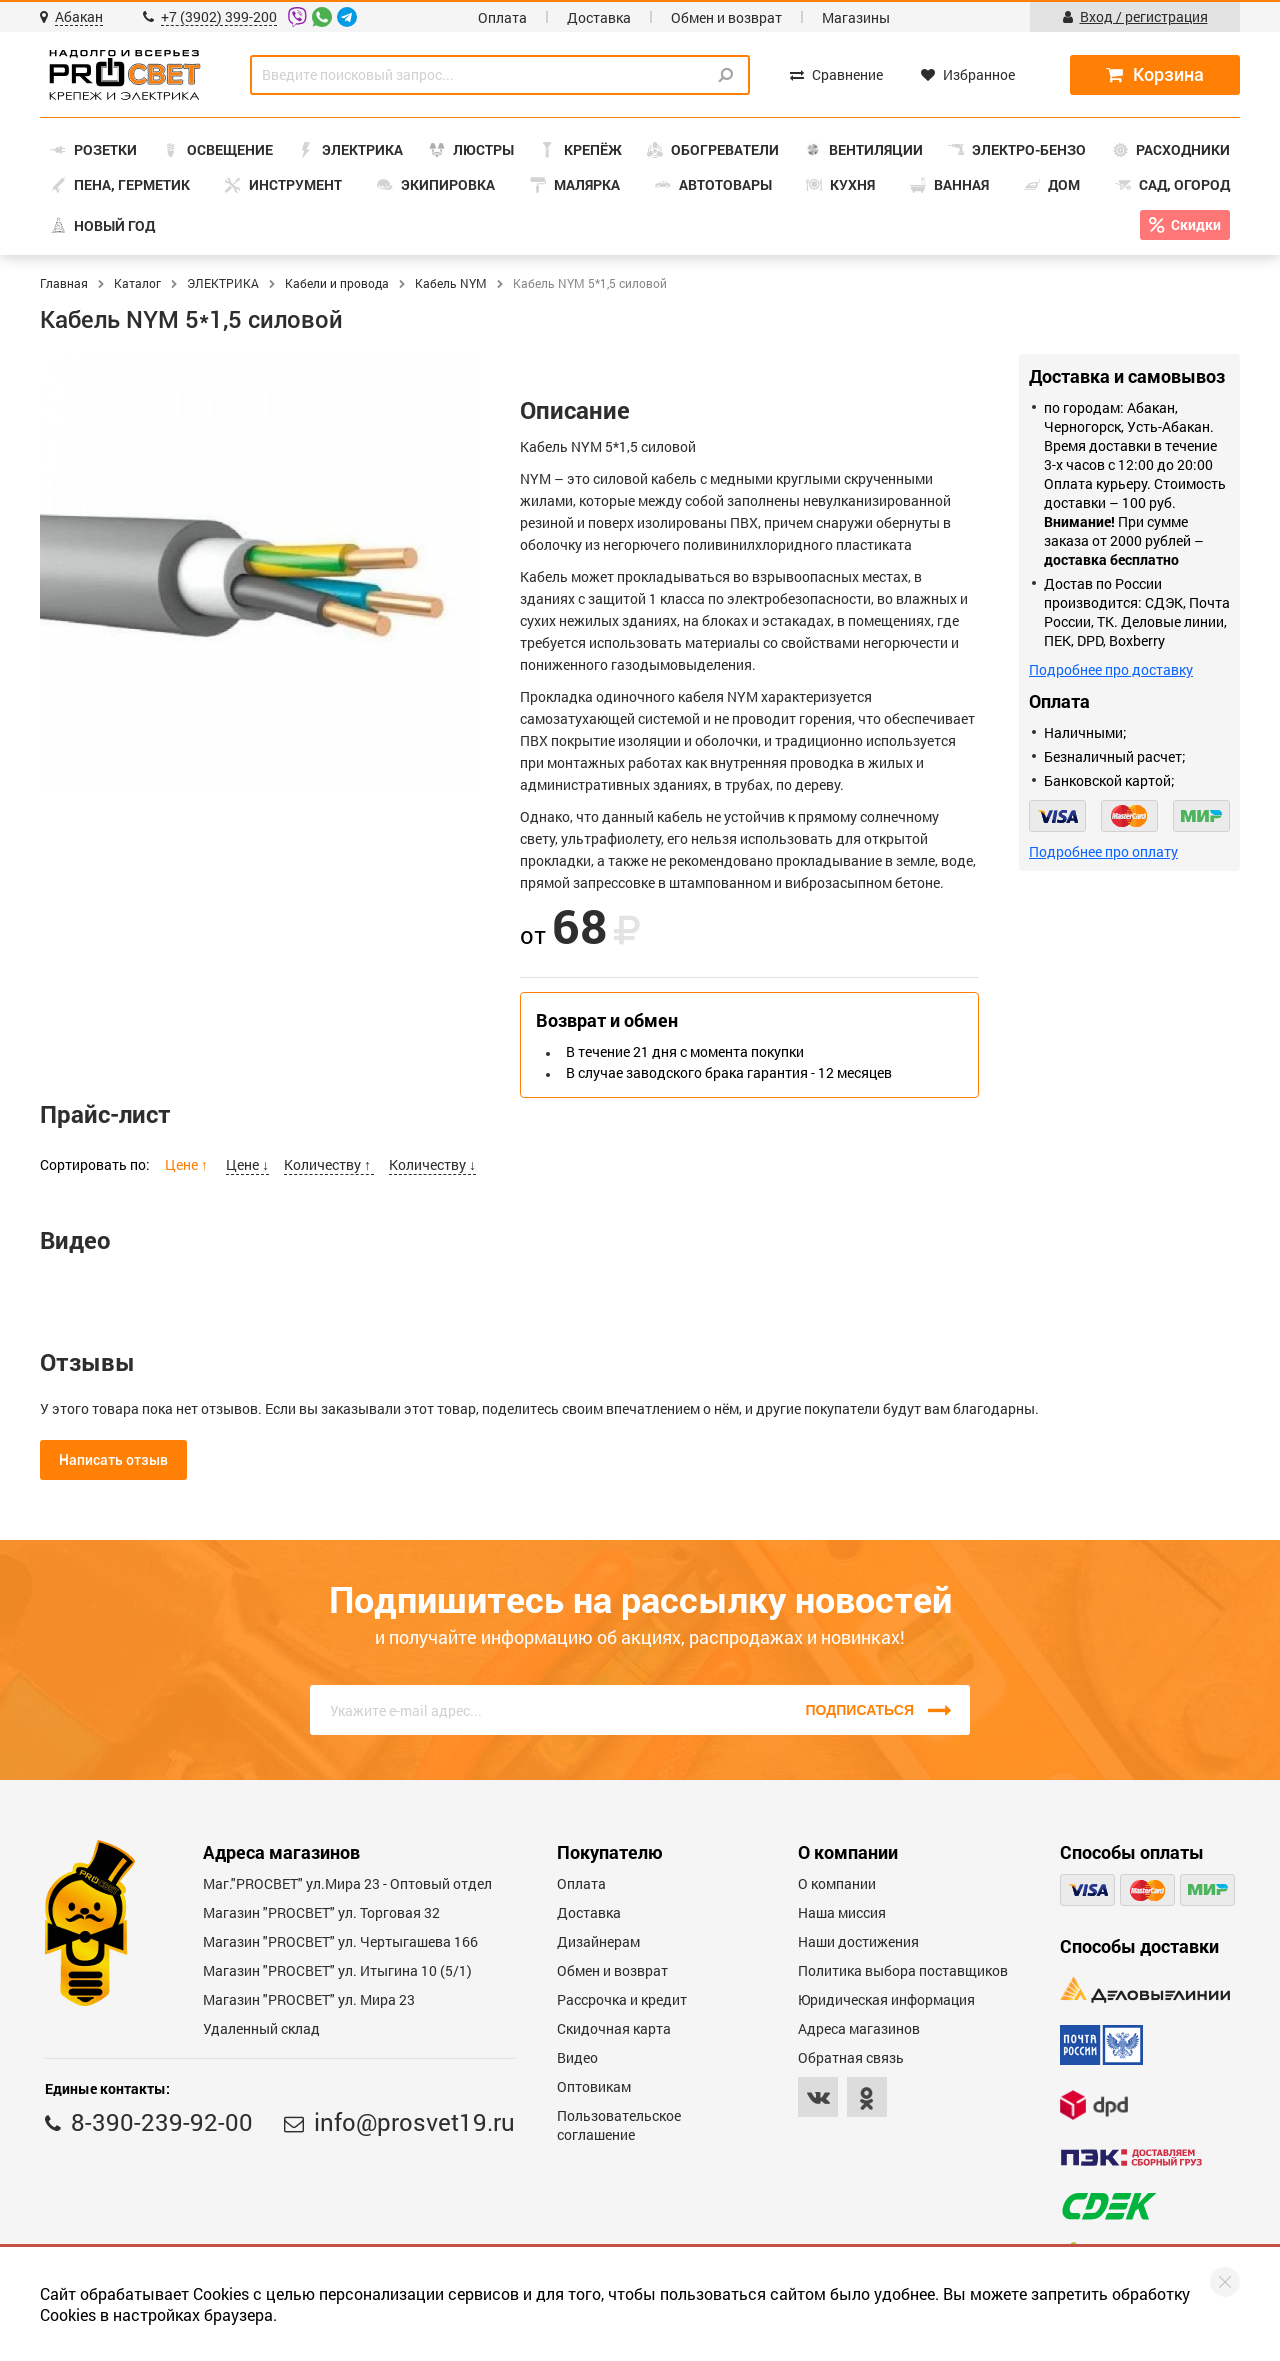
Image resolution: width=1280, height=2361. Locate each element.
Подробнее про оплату (1103, 851)
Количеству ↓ (432, 1164)
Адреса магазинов (859, 2028)
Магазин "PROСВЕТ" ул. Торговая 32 (321, 1912)
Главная (64, 283)
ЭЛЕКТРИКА (223, 283)
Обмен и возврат (726, 17)
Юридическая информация (886, 1999)
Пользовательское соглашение (619, 2125)
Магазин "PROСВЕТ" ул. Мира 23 (309, 1999)
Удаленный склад (261, 2028)
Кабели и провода (337, 283)
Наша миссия (842, 1912)
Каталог (137, 283)
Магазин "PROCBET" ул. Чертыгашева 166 (340, 1941)
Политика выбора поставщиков (903, 1970)
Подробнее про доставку (1111, 669)
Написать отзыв (113, 1460)
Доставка (599, 17)
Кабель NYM (451, 283)
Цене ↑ (188, 1164)
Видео (577, 2057)
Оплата (502, 17)
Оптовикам (594, 2086)
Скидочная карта (614, 2028)
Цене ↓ (247, 1164)
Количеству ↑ (329, 1164)
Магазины (856, 17)
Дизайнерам (598, 1941)
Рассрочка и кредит (622, 1999)
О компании (837, 1883)
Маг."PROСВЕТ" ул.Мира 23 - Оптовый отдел (347, 1883)
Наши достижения (858, 1941)
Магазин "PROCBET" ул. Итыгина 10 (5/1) (337, 1970)
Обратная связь (851, 2057)
